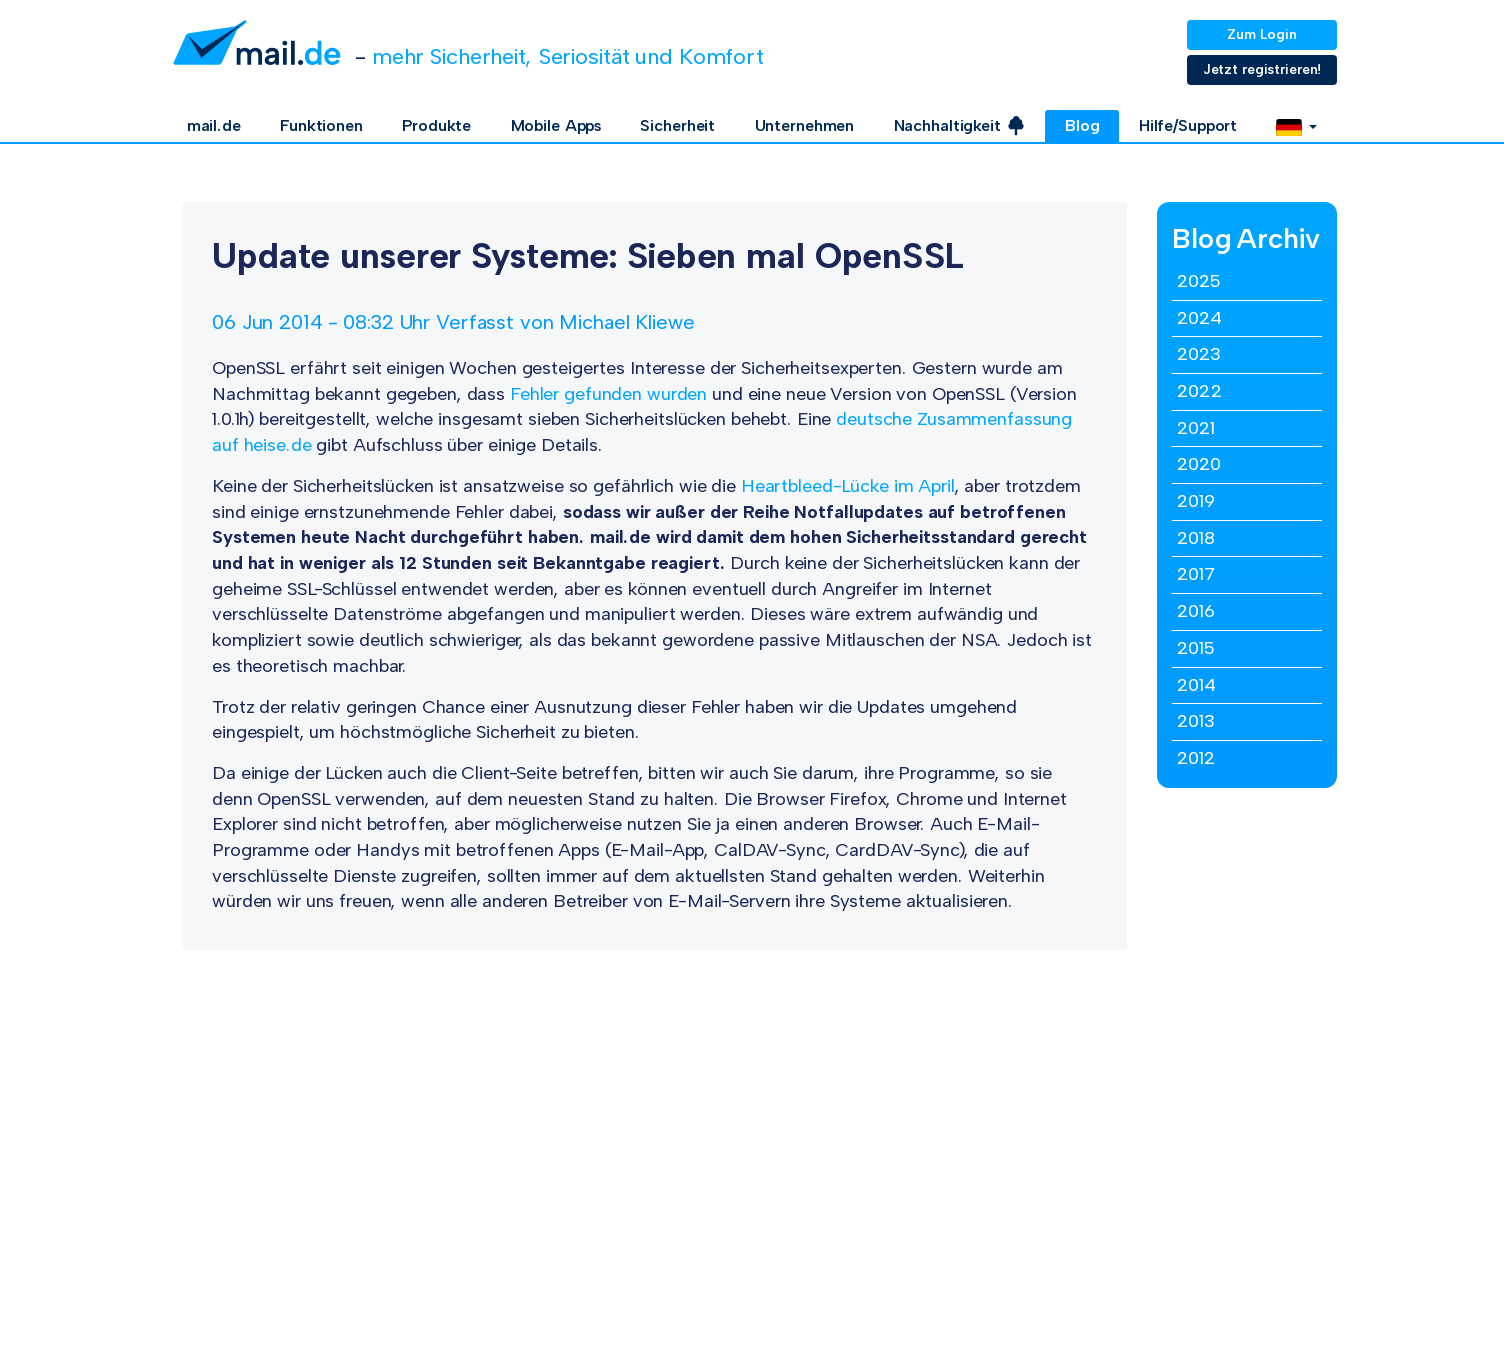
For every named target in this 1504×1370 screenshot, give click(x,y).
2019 (1196, 501)
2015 (1195, 648)
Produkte (436, 125)
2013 (1196, 721)
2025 (1198, 281)
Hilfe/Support (1188, 125)
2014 (1196, 685)
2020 (1199, 464)
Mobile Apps (556, 125)
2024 (1199, 318)
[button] (1297, 126)
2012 (1196, 758)
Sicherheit (677, 125)
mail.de (214, 125)
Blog (1082, 125)
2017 (1196, 574)
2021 (1196, 428)
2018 (1196, 538)
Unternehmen (805, 125)
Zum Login (1262, 34)
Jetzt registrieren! (1262, 69)
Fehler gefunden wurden (608, 394)
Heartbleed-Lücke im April (848, 486)
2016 (1196, 611)
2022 (1199, 391)
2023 (1199, 354)
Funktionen (321, 125)
